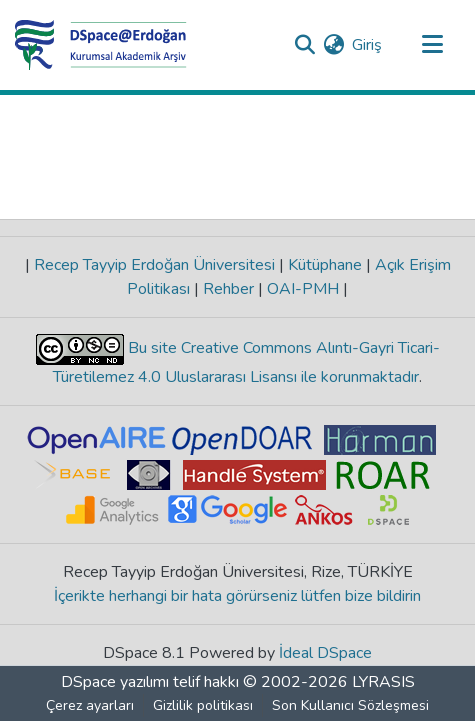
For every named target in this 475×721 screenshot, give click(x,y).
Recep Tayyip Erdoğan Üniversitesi (154, 265)
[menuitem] (333, 45)
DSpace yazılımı (115, 682)
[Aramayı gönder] (304, 45)
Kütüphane (325, 265)
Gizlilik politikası (203, 705)
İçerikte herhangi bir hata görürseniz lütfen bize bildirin (237, 596)
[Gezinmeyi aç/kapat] (432, 45)
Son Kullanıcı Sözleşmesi (350, 705)
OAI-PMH (303, 289)
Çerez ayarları (90, 705)
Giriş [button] (368, 45)
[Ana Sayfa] (101, 45)
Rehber (228, 289)
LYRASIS (383, 682)
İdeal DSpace (325, 653)
